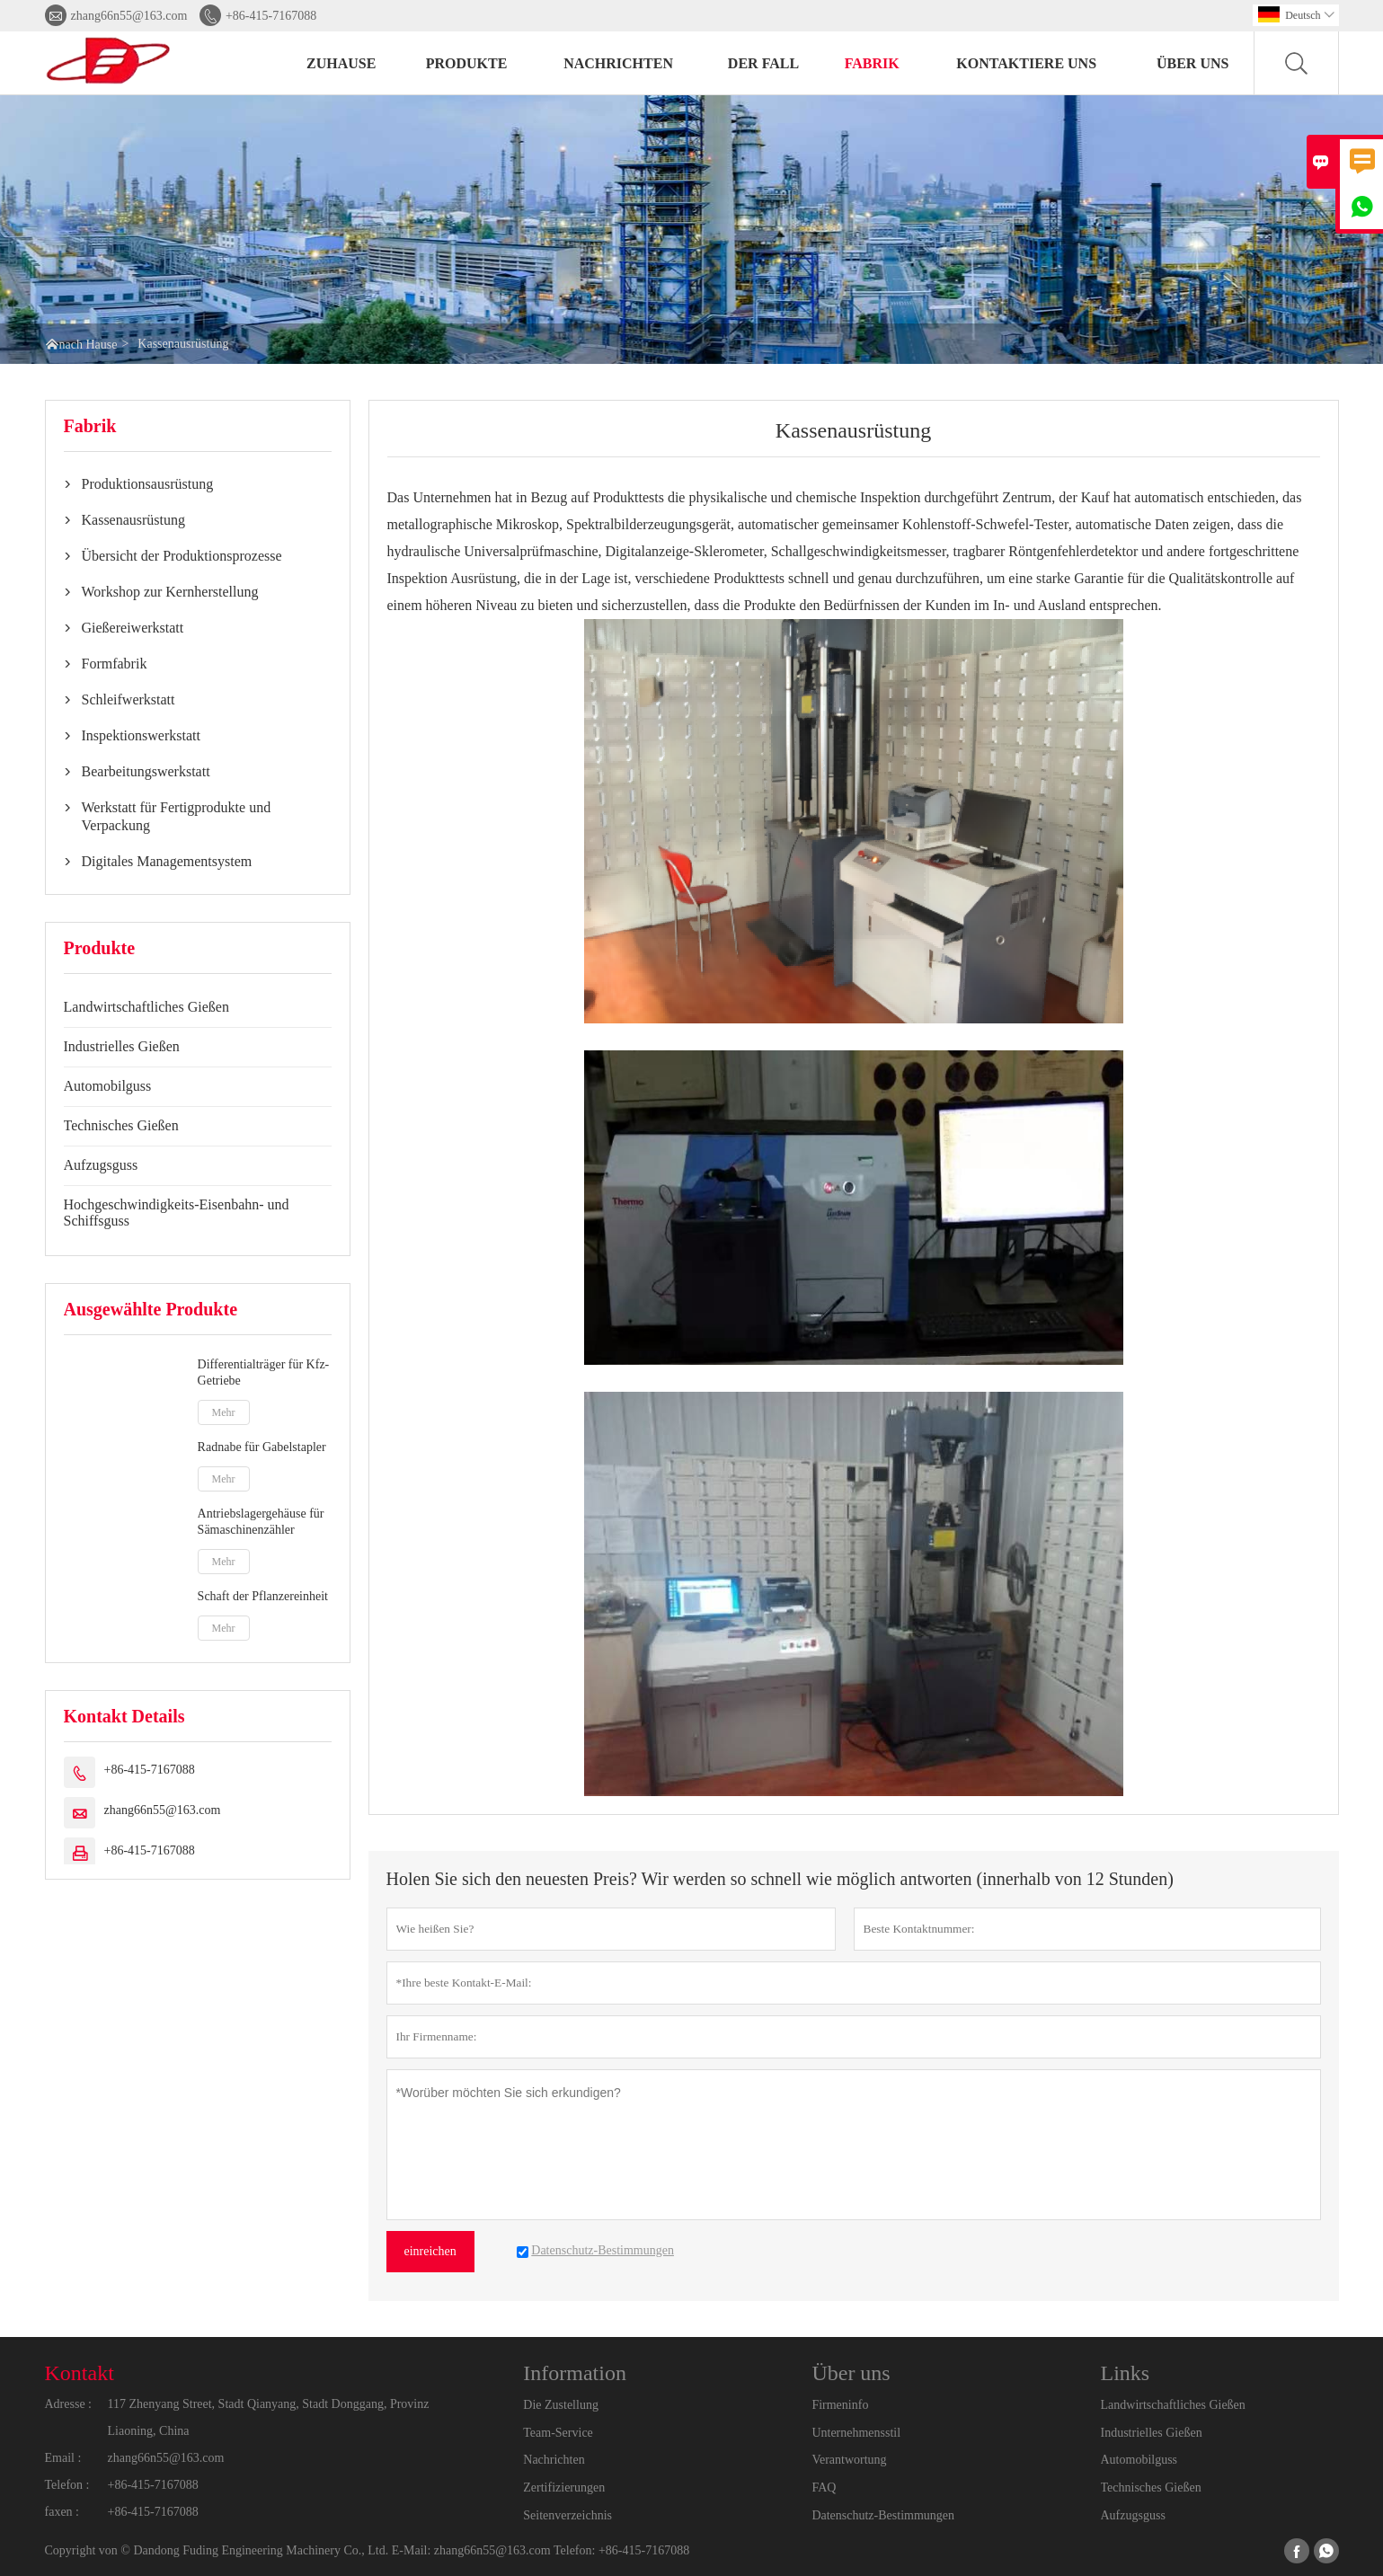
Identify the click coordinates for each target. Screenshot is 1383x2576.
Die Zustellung (560, 2405)
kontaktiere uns (1026, 63)
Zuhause (341, 63)
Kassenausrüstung (134, 519)
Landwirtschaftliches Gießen (146, 1006)
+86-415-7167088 (271, 15)
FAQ (823, 2487)
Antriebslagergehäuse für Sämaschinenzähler (261, 1521)
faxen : (62, 2511)
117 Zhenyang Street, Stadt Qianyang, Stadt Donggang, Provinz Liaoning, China (269, 2417)
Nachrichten (618, 63)
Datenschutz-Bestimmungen (882, 2515)
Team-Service (558, 2432)
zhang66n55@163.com (129, 15)
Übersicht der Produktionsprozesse (182, 555)
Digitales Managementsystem (167, 861)
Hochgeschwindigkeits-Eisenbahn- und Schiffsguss (176, 1212)
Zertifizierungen (564, 2487)
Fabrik (872, 63)
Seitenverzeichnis (567, 2515)
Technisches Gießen (121, 1125)
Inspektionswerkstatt (141, 735)
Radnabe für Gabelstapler (262, 1447)
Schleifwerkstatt (128, 699)
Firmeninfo (839, 2405)
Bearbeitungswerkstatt (146, 771)
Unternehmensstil (855, 2432)
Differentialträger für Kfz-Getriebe (264, 1372)
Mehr (223, 1412)
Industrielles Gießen (122, 1046)
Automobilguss (108, 1085)
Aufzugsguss (101, 1165)
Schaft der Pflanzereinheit (263, 1596)
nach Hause (88, 344)
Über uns (1192, 63)
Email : (63, 2458)
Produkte (467, 63)
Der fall (763, 63)
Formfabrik (114, 663)
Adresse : (69, 2404)
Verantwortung (848, 2459)
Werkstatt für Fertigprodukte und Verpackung (176, 816)
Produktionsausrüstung (148, 483)
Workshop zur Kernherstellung (170, 591)
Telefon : (67, 2485)
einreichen (430, 2251)
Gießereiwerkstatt (133, 627)
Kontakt (79, 2373)
